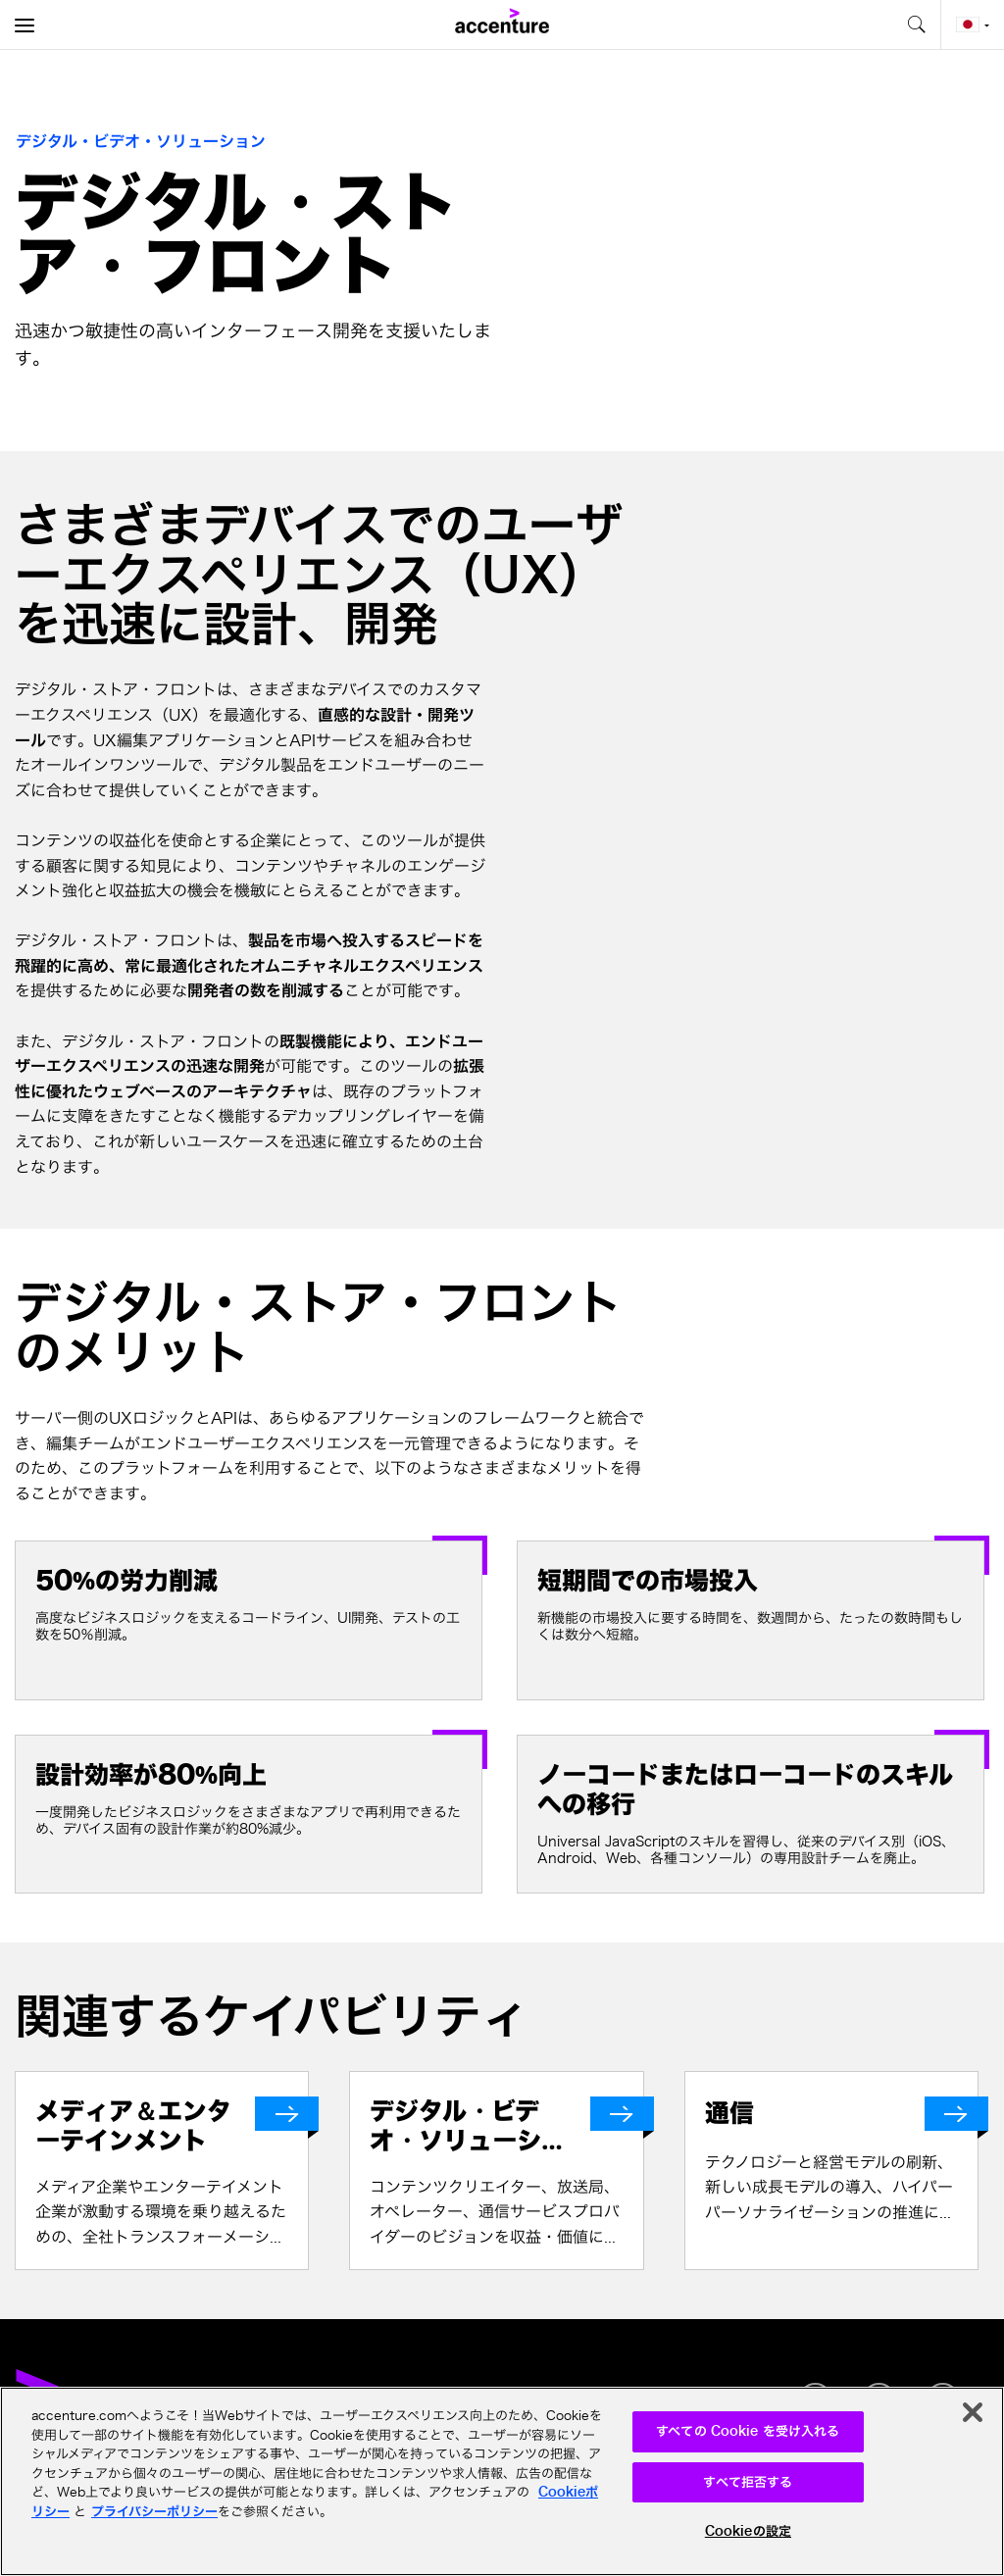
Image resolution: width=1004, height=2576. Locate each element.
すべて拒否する (747, 2482)
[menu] (24, 24)
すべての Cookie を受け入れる (747, 2431)
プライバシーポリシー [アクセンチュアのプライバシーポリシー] (154, 2511)
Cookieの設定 (748, 2531)
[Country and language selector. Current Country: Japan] (972, 24)
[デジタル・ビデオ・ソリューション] (506, 2125)
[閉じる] (972, 2412)
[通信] (841, 2113)
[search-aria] (915, 24)
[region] (502, 2481)
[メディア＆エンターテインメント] (171, 2125)
